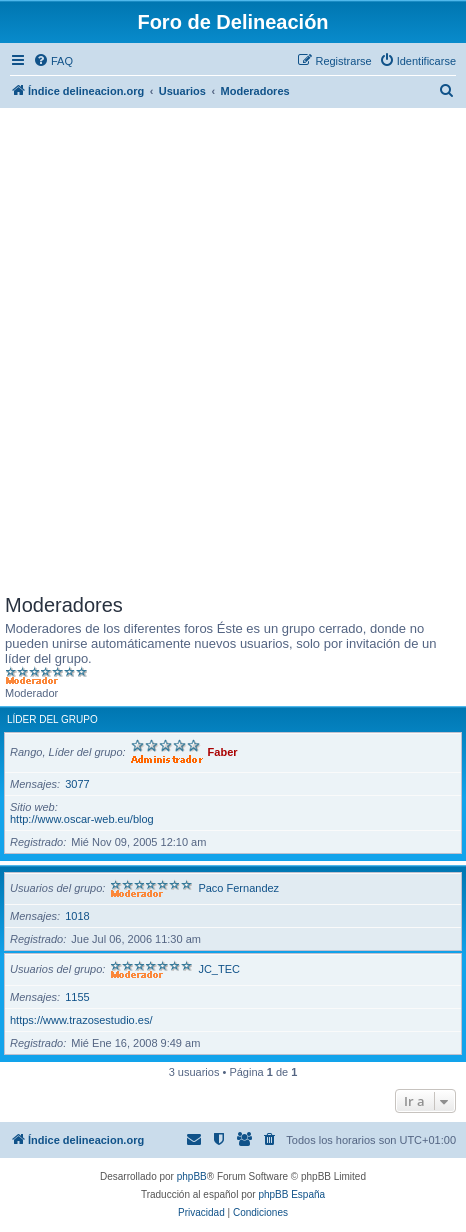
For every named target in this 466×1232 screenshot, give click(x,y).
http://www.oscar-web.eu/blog (82, 819)
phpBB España (291, 1194)
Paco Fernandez (238, 888)
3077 (77, 784)
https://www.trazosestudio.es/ (81, 1020)
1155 (77, 997)
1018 (77, 916)
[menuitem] (53, 61)
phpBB (192, 1176)
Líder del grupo (52, 719)
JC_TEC (219, 969)
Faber (223, 752)
